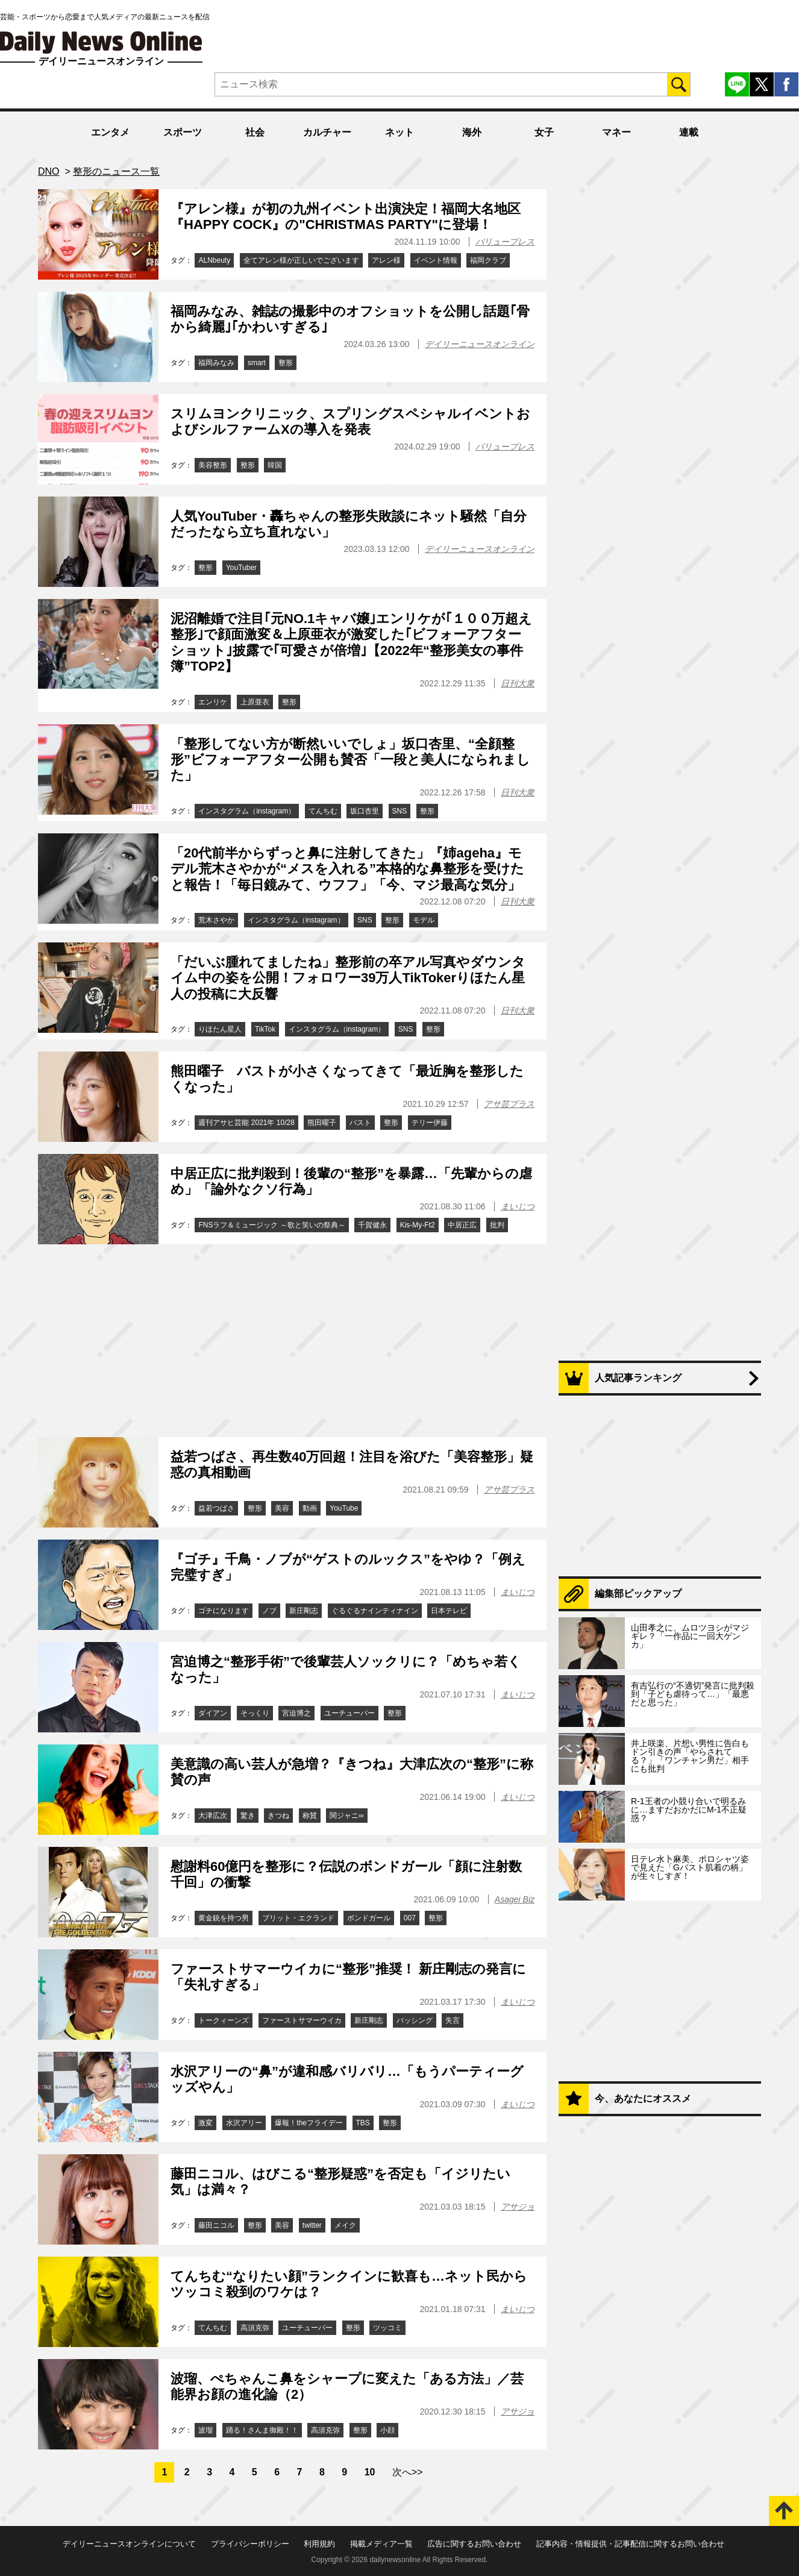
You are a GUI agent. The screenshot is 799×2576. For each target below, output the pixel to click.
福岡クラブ (488, 260)
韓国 (275, 465)
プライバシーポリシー (250, 2543)
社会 (255, 132)
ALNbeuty (214, 260)
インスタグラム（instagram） (246, 811)
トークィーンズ (223, 2020)
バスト (360, 1122)
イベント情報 (435, 260)
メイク (345, 2225)
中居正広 (462, 1225)
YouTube (344, 1508)
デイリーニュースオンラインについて (129, 2543)
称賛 (309, 1815)
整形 (285, 363)
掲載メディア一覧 (381, 2543)
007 (410, 1918)
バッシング (414, 2020)
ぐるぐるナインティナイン (374, 1610)
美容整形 (212, 465)
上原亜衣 (254, 702)
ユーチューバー (349, 1713)
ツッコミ (387, 2328)
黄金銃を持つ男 (223, 1918)
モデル (423, 920)
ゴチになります (223, 1610)
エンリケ (212, 702)
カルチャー (327, 132)
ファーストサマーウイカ (302, 2020)
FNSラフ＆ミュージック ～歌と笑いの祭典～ (271, 1225)
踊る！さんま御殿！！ (262, 2430)
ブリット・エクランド (298, 1918)
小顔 (387, 2430)
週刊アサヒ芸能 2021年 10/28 (246, 1122)
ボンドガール (368, 1918)
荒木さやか (216, 920)
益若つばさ (216, 1508)
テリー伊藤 (430, 1122)
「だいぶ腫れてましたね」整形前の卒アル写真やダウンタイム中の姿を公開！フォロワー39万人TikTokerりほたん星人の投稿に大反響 (348, 977)
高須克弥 (254, 2328)
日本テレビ (449, 1610)
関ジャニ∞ (347, 1815)
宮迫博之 (296, 1713)
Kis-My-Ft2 (417, 1225)
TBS (363, 2123)
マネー (616, 132)
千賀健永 (372, 1225)
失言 (452, 2020)
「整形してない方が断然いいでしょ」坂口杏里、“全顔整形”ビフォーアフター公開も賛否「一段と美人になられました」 (350, 759)
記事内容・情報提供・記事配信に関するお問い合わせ (630, 2543)
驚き (247, 1815)
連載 (688, 132)
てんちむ (323, 811)
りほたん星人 (220, 1029)
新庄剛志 (303, 1610)
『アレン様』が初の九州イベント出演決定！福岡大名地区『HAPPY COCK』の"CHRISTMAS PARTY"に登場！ (346, 216)
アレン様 (386, 260)
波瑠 (205, 2430)
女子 (544, 132)
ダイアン (212, 1713)
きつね (278, 1815)
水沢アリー (244, 2123)
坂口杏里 (364, 811)
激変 (205, 2123)
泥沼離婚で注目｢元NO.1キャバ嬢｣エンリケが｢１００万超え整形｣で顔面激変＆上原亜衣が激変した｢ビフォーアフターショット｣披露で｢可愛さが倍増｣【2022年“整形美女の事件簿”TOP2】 (351, 642)
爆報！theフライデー (309, 2123)
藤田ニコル (216, 2225)
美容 (282, 1508)
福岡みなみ (216, 363)
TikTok (265, 1029)
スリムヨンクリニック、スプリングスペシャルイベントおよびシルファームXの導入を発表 (350, 421)
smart (257, 363)
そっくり (254, 1713)
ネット (399, 132)
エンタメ (110, 132)
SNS (399, 811)
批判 (497, 1225)
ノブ (269, 1610)
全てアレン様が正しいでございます (301, 260)
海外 (471, 132)
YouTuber (241, 567)
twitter (312, 2225)
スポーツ (182, 132)
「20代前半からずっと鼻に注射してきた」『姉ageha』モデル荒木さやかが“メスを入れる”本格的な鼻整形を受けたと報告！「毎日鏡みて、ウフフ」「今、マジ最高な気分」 (347, 868)
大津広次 (212, 1815)
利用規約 (319, 2543)
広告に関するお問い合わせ (474, 2543)
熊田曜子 (321, 1122)
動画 (309, 1508)
